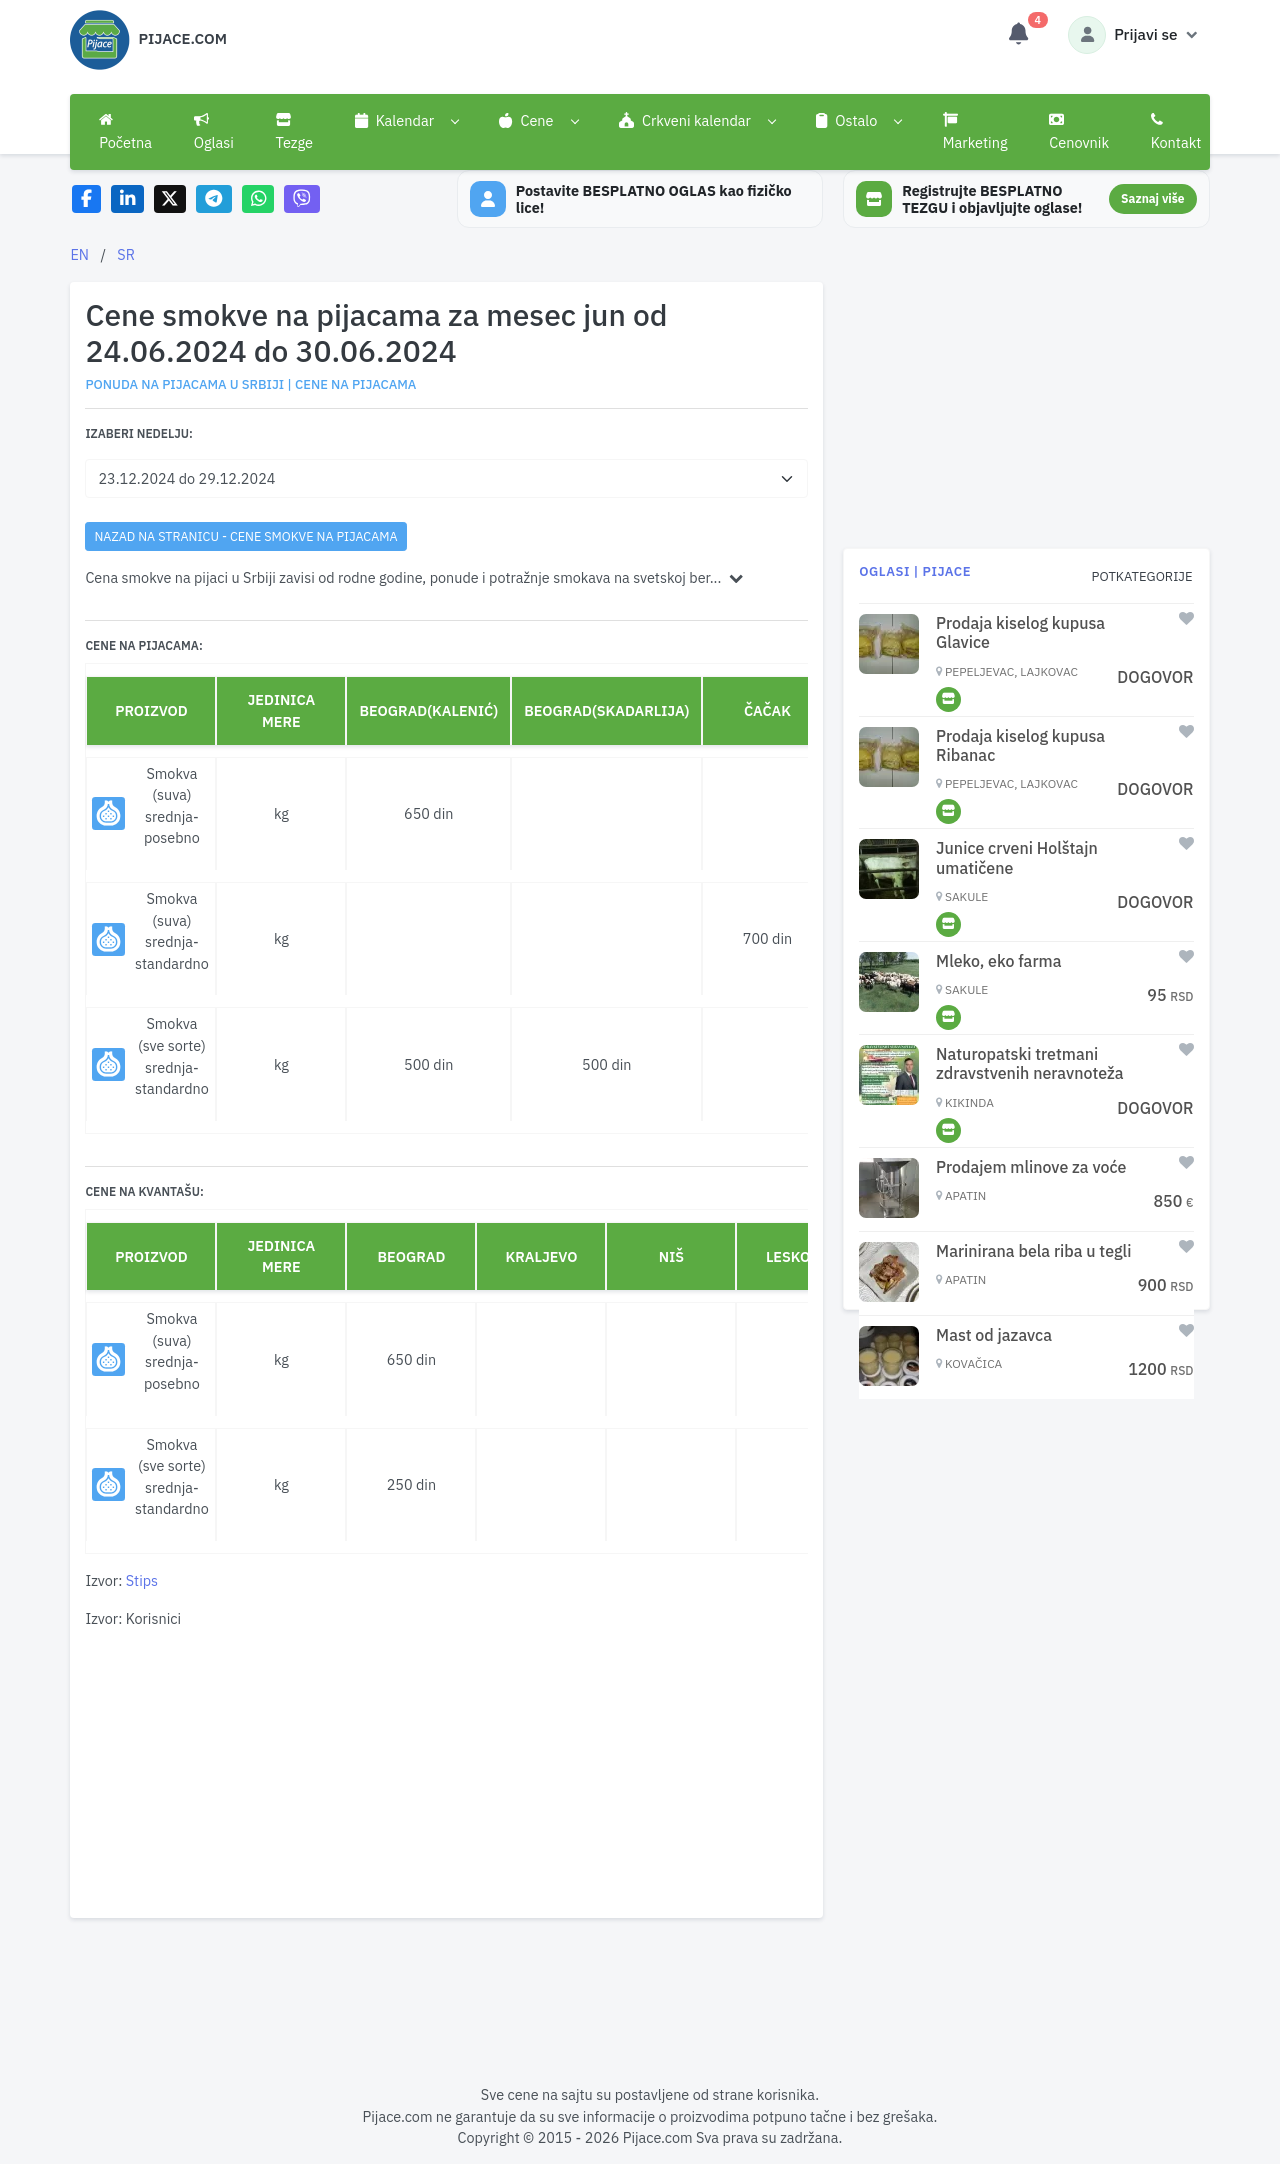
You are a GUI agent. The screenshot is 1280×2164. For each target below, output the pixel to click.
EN (79, 254)
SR (126, 254)
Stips (142, 1580)
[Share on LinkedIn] (127, 199)
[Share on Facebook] (86, 199)
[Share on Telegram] (214, 199)
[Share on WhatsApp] (258, 199)
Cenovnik (1079, 132)
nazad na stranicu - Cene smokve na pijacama (245, 536)
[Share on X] (170, 199)
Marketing (975, 132)
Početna (125, 132)
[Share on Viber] (302, 199)
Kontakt (1176, 132)
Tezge (295, 132)
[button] (406, 121)
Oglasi (214, 132)
